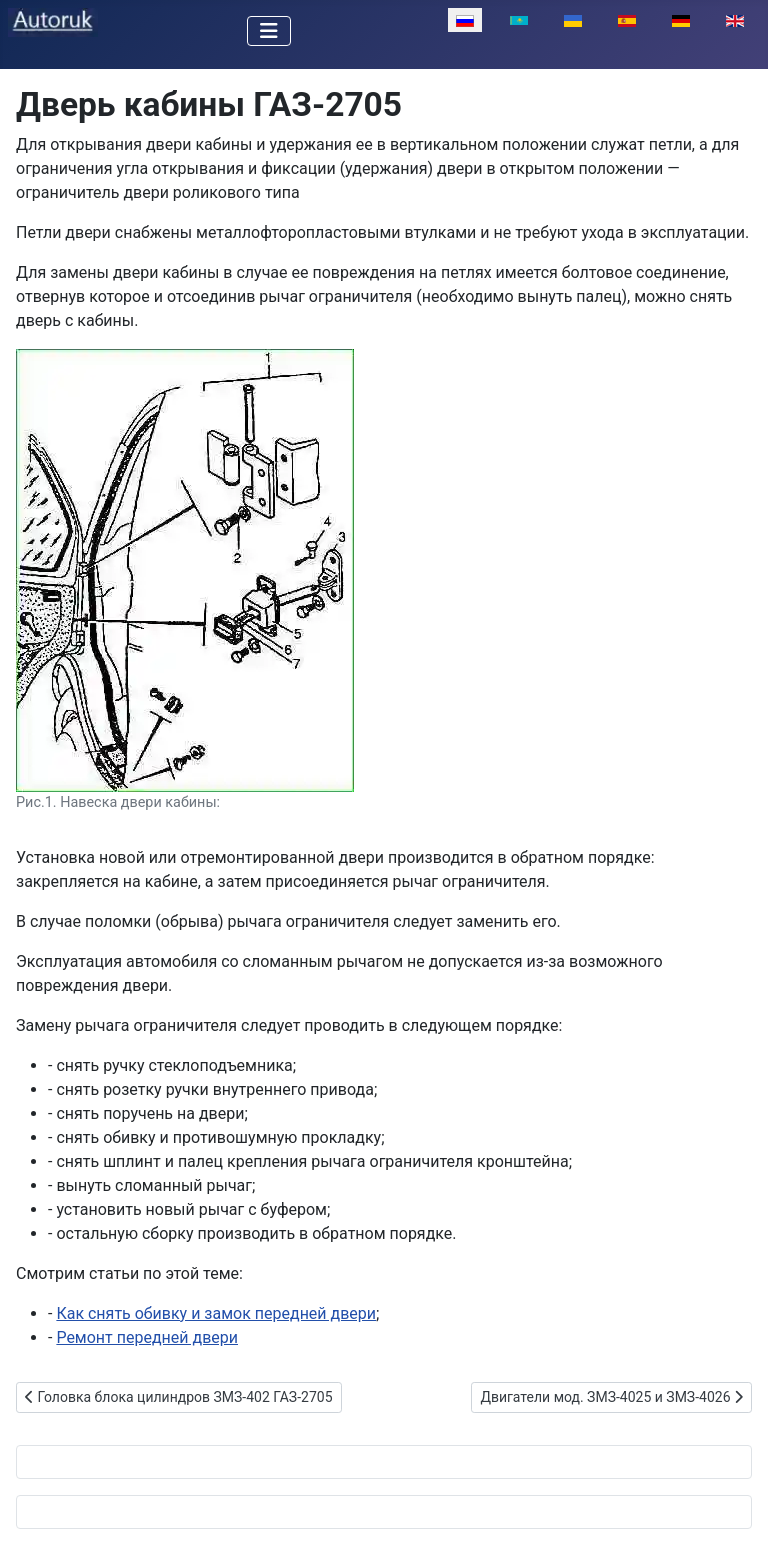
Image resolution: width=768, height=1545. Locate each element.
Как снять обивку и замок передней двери (216, 1313)
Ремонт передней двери (147, 1337)
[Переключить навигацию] (269, 31)
